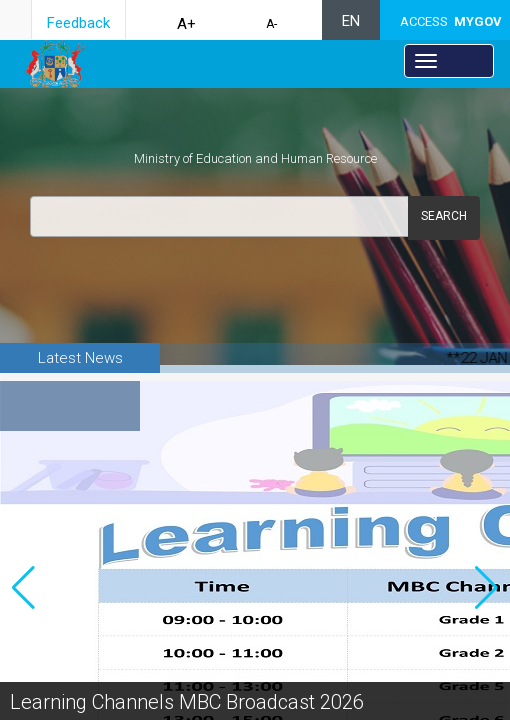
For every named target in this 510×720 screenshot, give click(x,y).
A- (271, 24)
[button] (486, 572)
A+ (186, 24)
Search (444, 216)
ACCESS (451, 21)
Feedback (78, 23)
